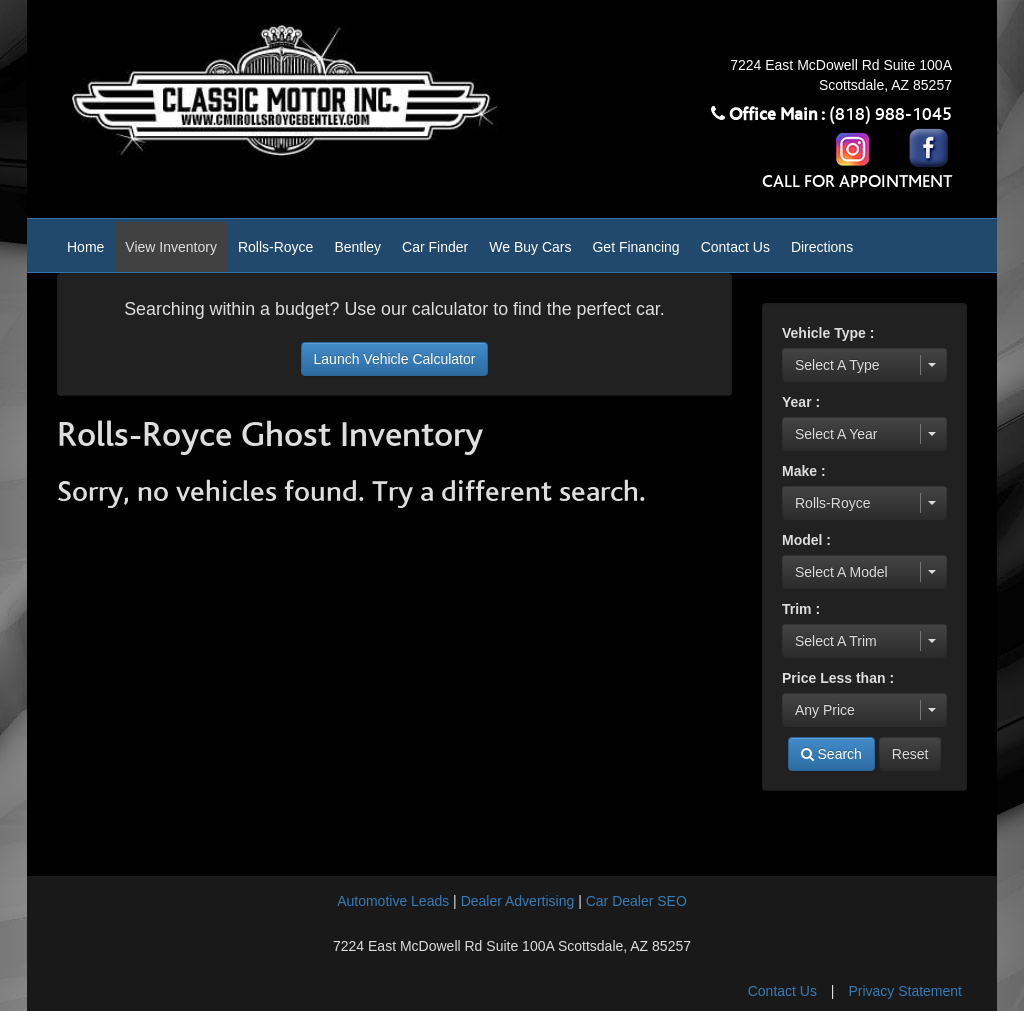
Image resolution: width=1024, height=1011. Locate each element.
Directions (822, 247)
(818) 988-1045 (890, 115)
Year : (801, 402)
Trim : (801, 609)
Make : (804, 471)
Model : (806, 540)
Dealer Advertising (518, 901)
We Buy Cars (530, 247)
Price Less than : (838, 678)
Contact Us (735, 247)
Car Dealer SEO (636, 901)
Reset (910, 754)
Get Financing (635, 247)
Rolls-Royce (275, 247)
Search (831, 754)
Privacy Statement (905, 991)
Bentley (357, 247)
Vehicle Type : (828, 333)
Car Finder (435, 247)
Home (85, 247)
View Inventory (171, 247)
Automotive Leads (393, 901)
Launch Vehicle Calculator (395, 359)
